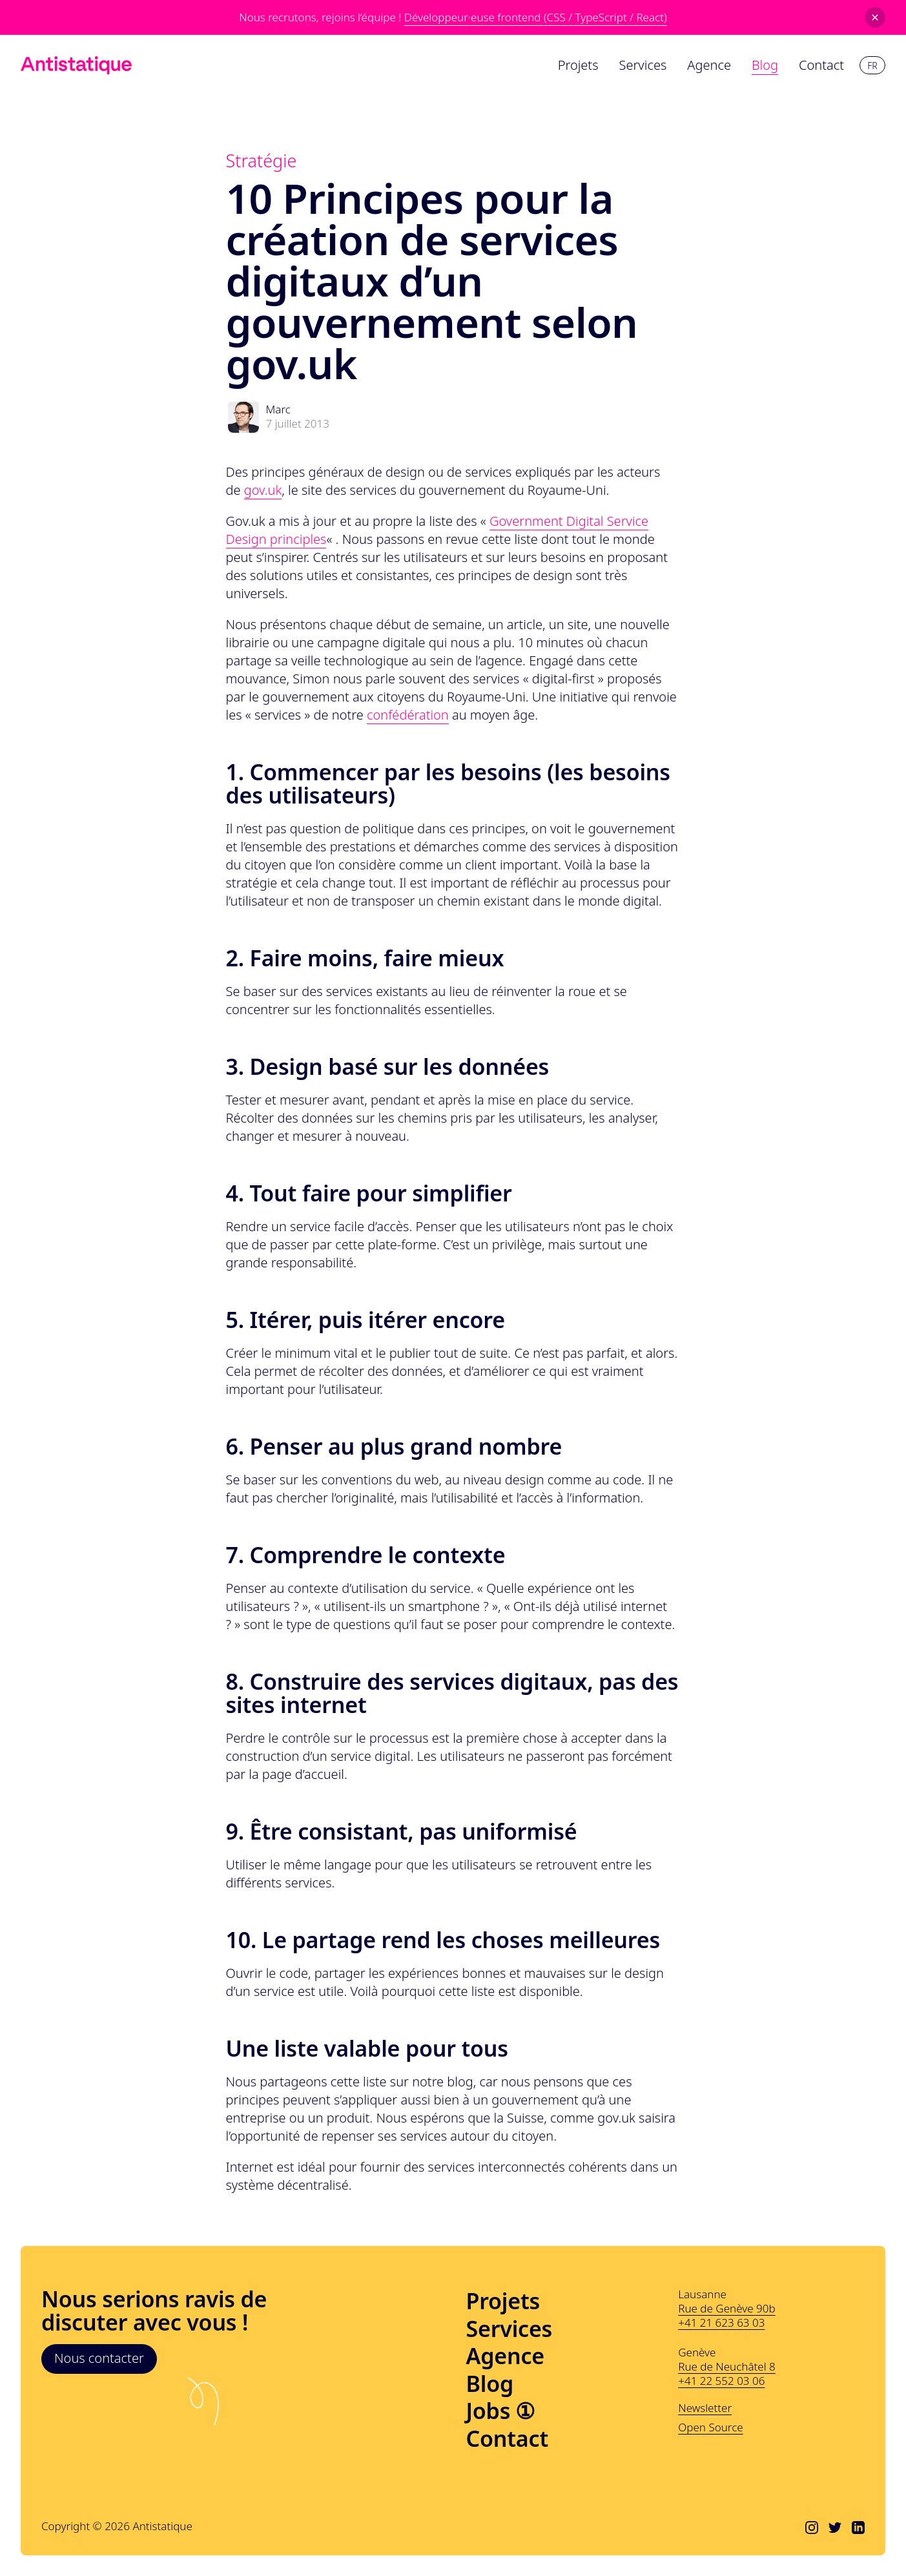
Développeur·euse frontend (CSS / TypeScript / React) (535, 17)
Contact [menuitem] (821, 65)
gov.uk (263, 490)
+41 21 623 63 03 (721, 2322)
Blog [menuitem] (765, 65)
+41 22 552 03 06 (721, 2380)
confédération (408, 714)
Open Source (710, 2427)
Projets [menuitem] (578, 65)
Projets (503, 2301)
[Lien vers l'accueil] (76, 65)
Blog (490, 2384)
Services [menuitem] (643, 65)
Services (509, 2329)
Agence (505, 2356)
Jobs (500, 2411)
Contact (507, 2439)
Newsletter (705, 2408)
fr (872, 65)
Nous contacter (99, 2358)
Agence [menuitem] (709, 65)
